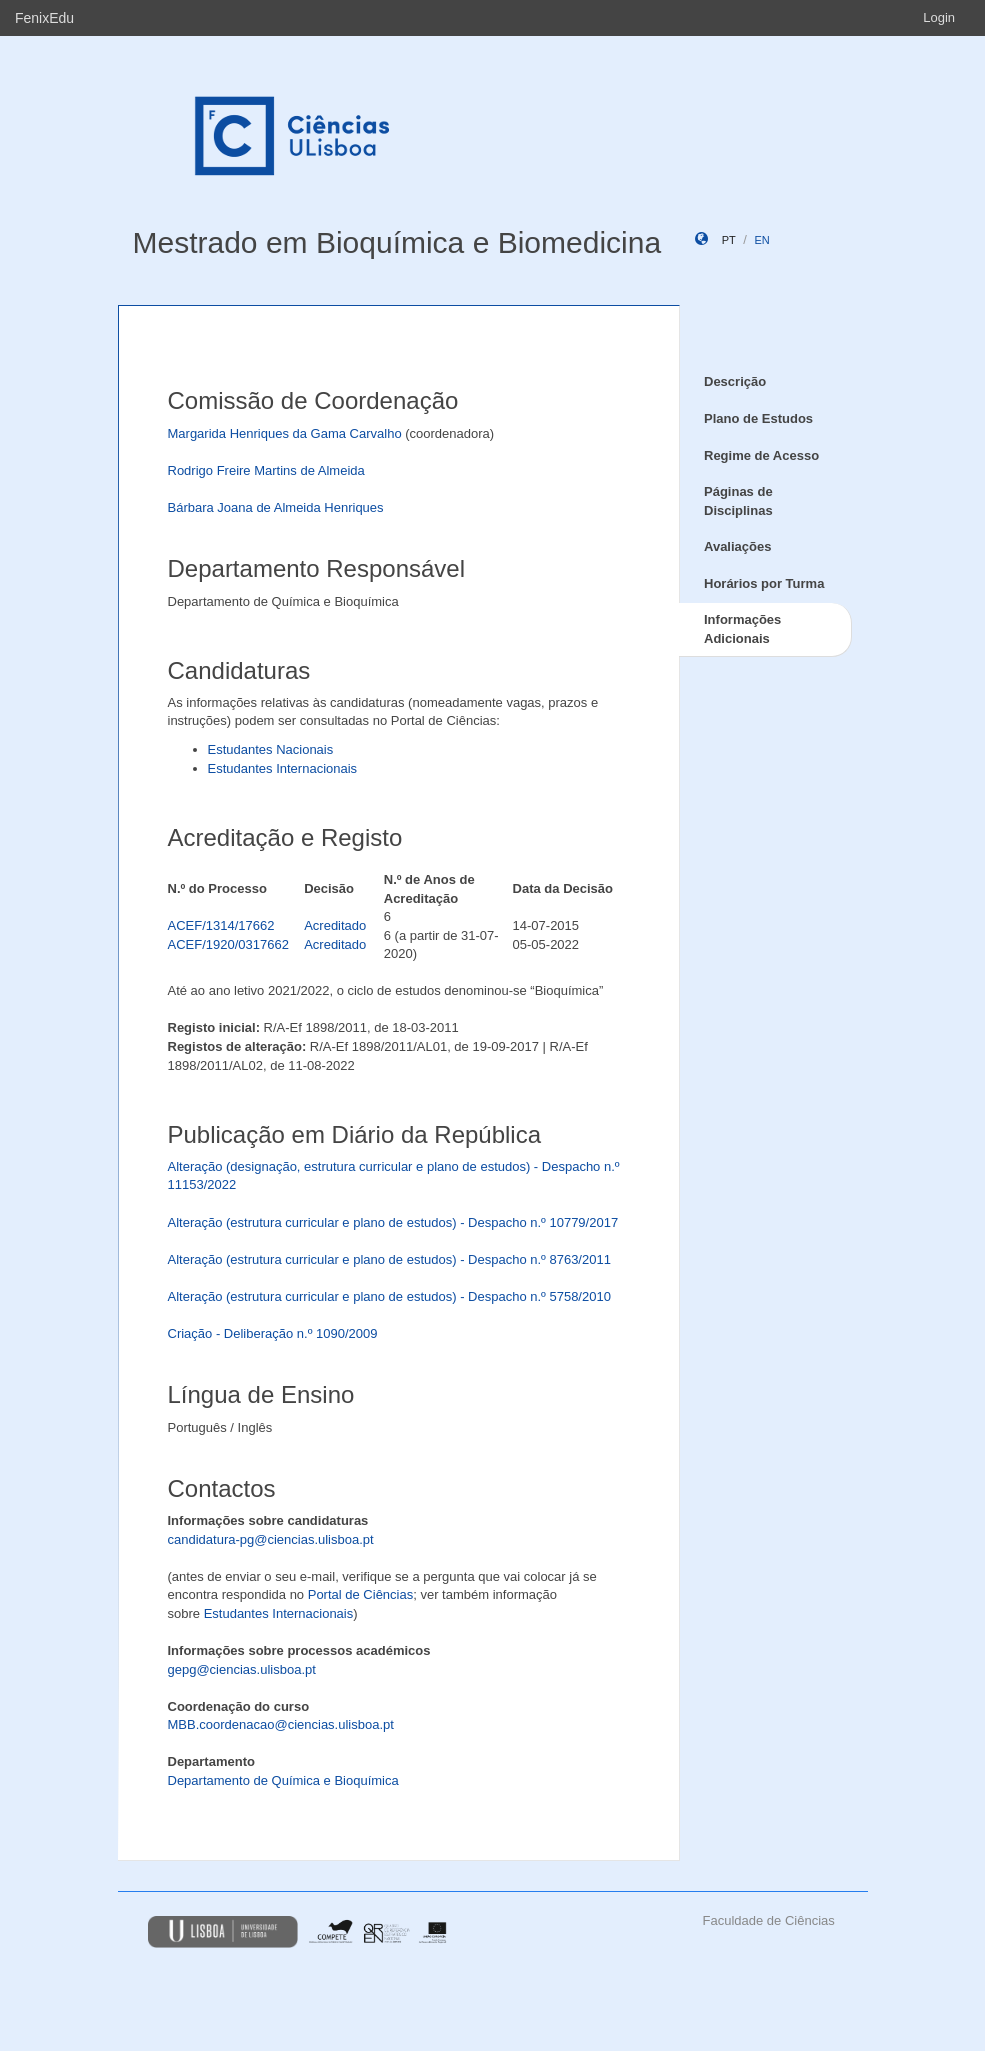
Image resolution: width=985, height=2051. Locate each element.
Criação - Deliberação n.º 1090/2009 (273, 1333)
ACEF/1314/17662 (221, 925)
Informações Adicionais (742, 629)
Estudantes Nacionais (271, 749)
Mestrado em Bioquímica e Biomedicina (397, 242)
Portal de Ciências (361, 1594)
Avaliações (737, 546)
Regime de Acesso (761, 455)
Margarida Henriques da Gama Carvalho (285, 433)
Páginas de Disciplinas (738, 501)
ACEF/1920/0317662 (228, 944)
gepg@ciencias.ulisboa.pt (242, 1669)
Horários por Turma (764, 583)
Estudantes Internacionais (283, 768)
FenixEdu (44, 18)
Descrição (735, 381)
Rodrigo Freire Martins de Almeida (266, 470)
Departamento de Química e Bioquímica (283, 1780)
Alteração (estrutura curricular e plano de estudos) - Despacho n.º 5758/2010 (389, 1296)
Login (939, 17)
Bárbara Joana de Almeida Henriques (276, 507)
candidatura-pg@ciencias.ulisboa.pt (271, 1539)
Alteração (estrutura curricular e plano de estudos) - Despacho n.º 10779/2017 (393, 1222)
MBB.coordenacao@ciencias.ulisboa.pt (281, 1724)
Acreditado (335, 925)
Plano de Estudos (758, 418)
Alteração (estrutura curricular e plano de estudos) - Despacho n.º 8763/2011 (389, 1259)
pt (729, 240)
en (761, 240)
